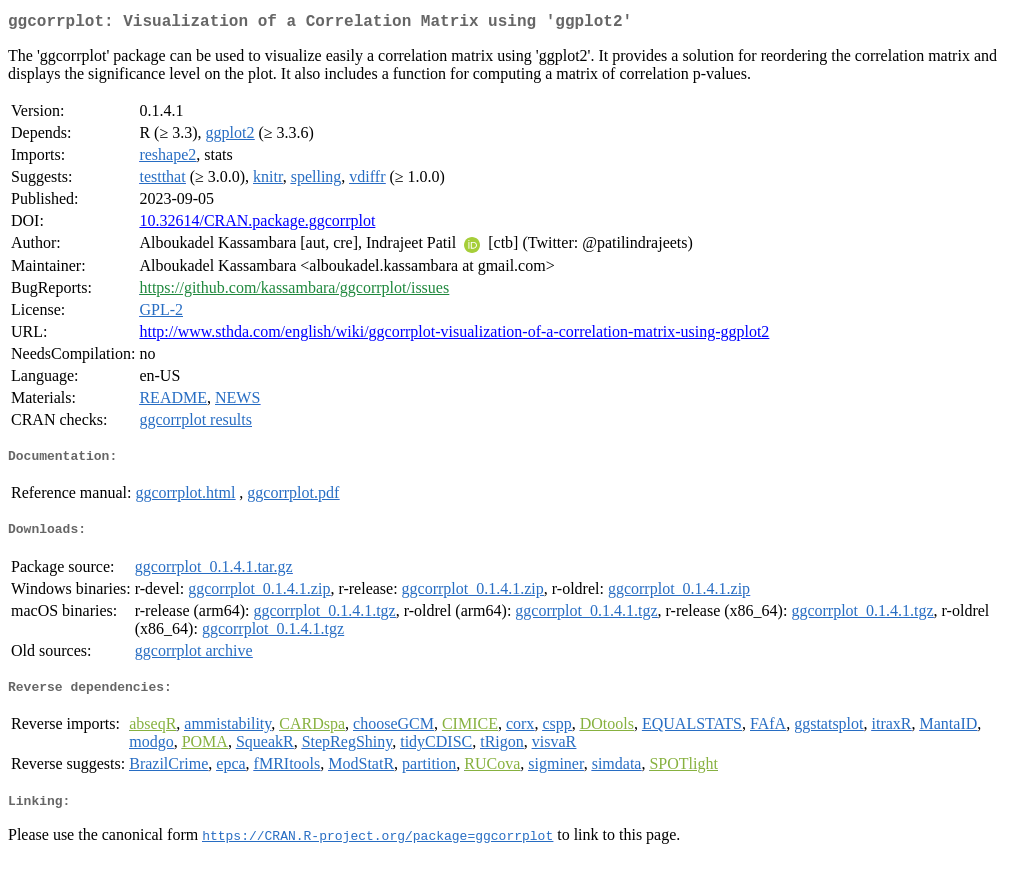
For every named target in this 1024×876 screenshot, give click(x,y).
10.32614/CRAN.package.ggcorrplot (257, 224)
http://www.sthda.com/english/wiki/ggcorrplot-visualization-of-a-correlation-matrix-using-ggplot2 (454, 335)
